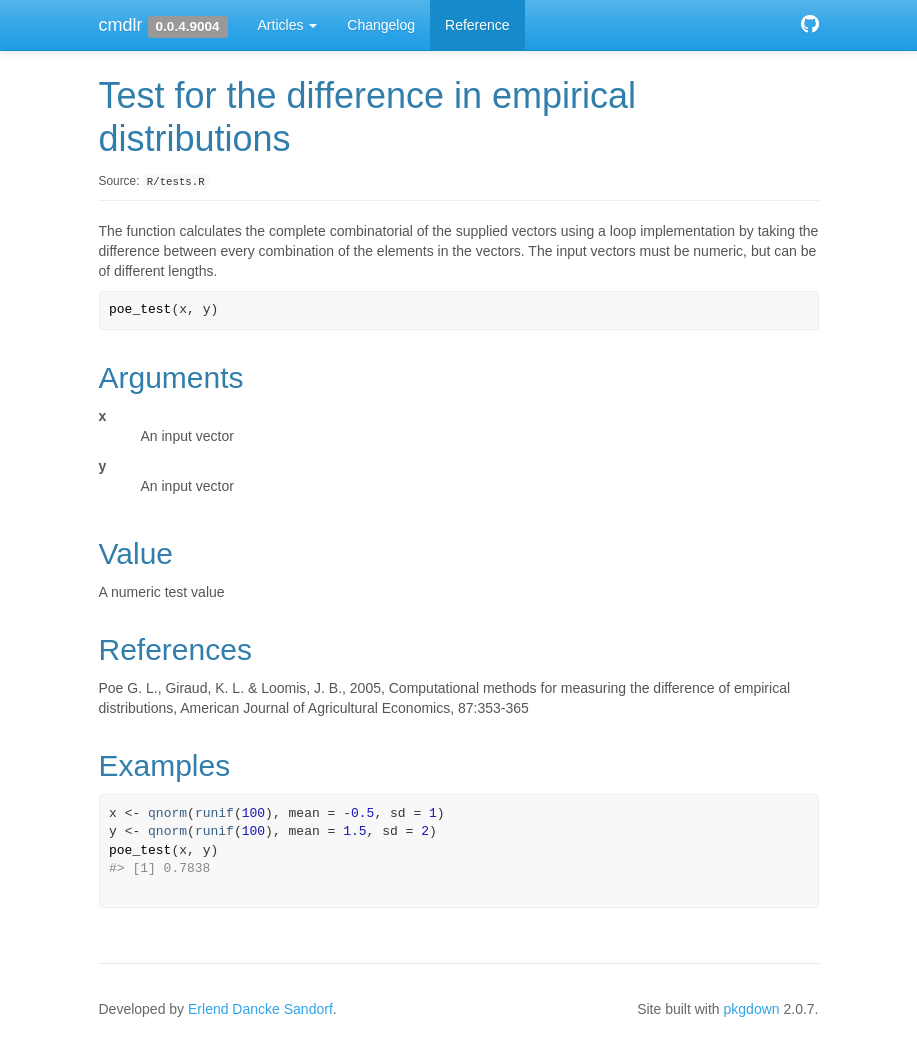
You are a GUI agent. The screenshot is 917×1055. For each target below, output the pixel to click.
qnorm (167, 813)
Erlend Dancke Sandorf (260, 1009)
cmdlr (121, 25)
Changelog (381, 25)
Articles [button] (288, 25)
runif (214, 813)
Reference (477, 25)
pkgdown (752, 1009)
